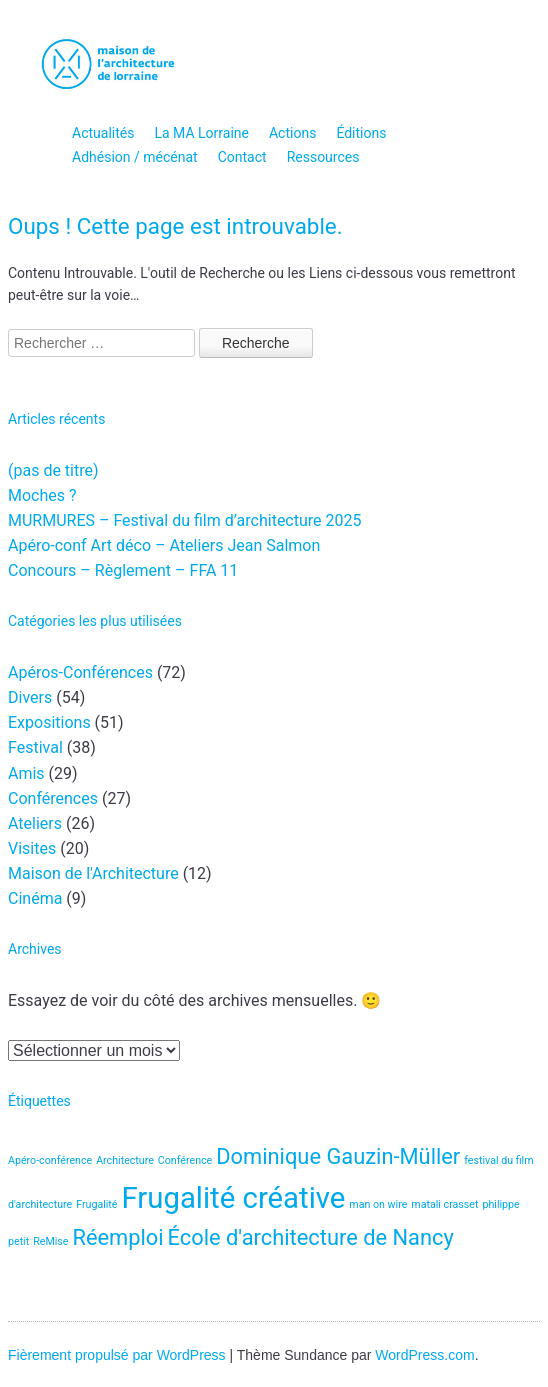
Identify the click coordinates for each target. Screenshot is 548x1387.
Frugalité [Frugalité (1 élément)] (96, 1204)
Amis (26, 773)
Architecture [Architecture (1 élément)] (125, 1160)
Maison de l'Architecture (93, 873)
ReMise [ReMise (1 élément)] (50, 1241)
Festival (35, 747)
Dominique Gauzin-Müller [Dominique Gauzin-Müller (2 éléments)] (338, 1156)
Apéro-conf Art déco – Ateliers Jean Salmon (164, 545)
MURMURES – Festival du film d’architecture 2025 (184, 520)
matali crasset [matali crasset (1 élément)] (444, 1204)
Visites (32, 848)
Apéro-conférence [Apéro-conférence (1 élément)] (50, 1160)
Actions (292, 133)
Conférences (53, 798)
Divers (30, 697)
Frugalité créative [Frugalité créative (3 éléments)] (233, 1198)
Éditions (361, 133)
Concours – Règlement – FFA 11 (123, 570)
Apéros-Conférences (80, 672)
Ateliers (35, 823)
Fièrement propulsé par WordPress (117, 1355)
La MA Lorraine (201, 133)
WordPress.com (424, 1355)
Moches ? (42, 495)
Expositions (49, 722)
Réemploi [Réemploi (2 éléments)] (117, 1237)
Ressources (323, 157)
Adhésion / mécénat (135, 157)
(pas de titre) (53, 470)
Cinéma (35, 898)
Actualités (103, 133)
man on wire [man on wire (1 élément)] (378, 1204)
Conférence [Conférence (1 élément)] (185, 1160)
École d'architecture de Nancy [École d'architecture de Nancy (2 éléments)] (311, 1237)
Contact (242, 157)
